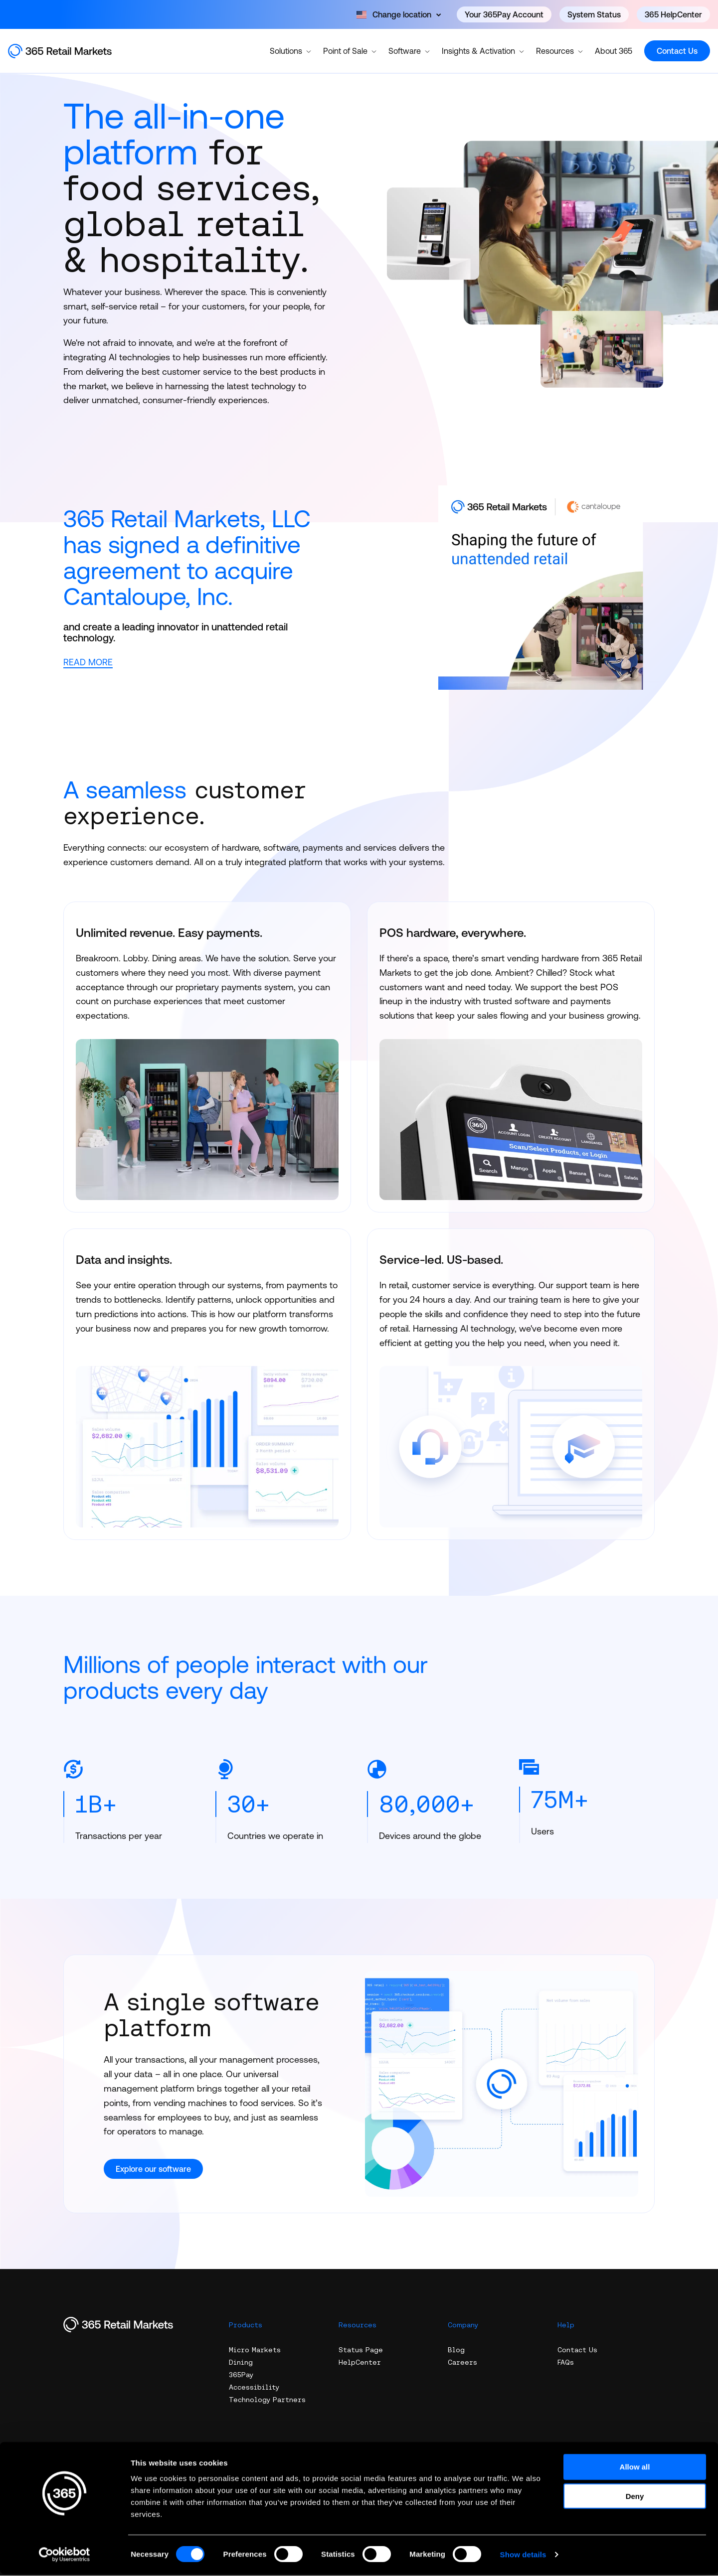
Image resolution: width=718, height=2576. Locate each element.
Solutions (290, 50)
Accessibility (254, 2388)
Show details (523, 2556)
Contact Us (677, 50)
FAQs (565, 2363)
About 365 (613, 50)
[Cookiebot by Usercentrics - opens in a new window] (64, 2556)
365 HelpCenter (673, 14)
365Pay (241, 2375)
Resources (559, 50)
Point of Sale (349, 50)
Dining (241, 2363)
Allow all (635, 2468)
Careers (462, 2363)
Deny (635, 2498)
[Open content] (399, 14)
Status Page (361, 2350)
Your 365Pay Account (504, 14)
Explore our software (153, 2169)
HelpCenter (360, 2363)
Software (409, 50)
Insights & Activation (483, 50)
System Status (594, 14)
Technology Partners (267, 2400)
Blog (456, 2350)
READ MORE (88, 662)
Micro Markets (255, 2350)
